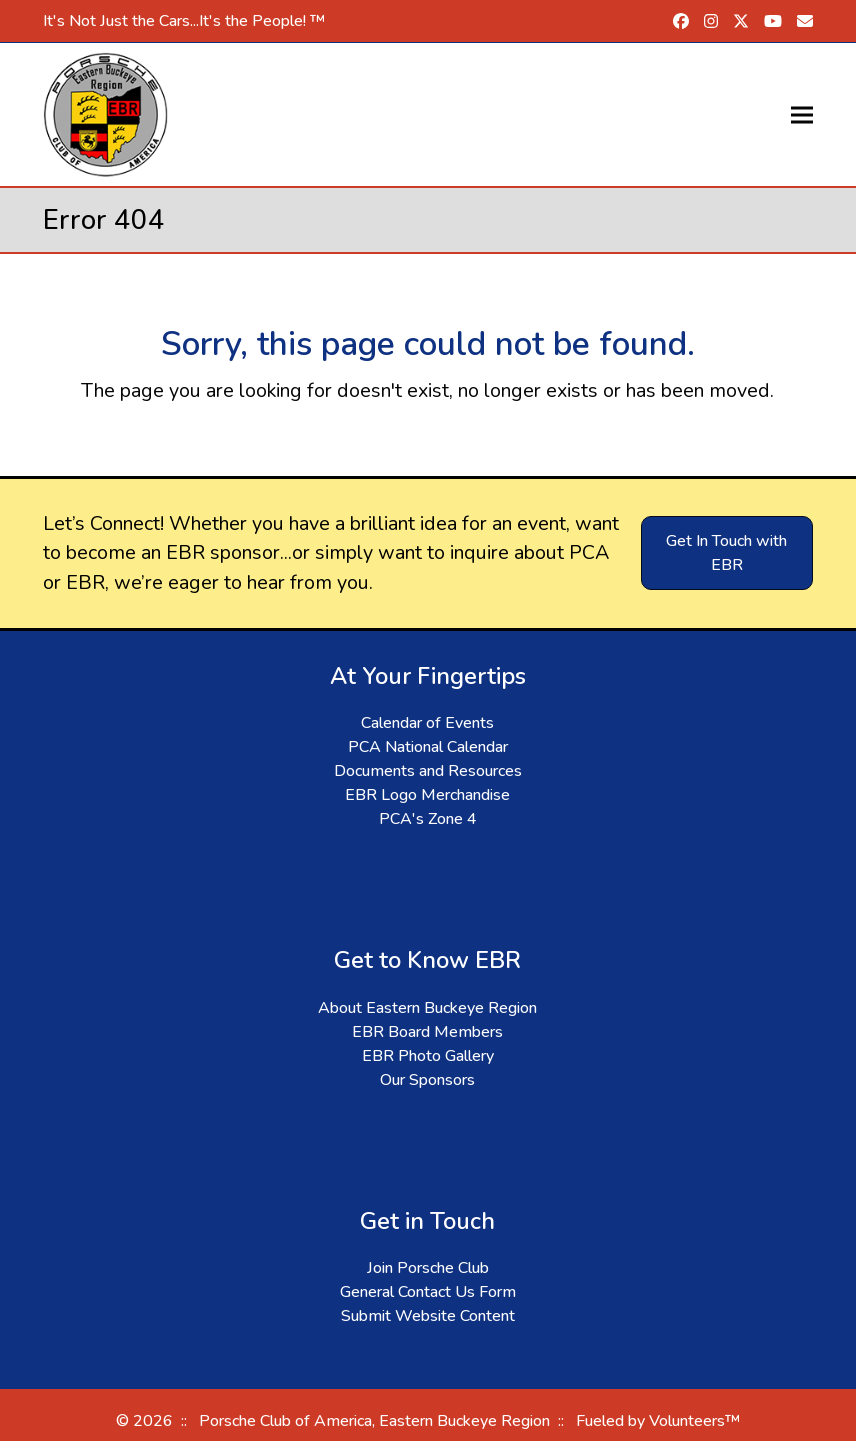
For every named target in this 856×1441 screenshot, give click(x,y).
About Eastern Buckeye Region (427, 1008)
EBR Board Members (427, 1032)
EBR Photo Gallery (428, 1056)
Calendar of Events (427, 723)
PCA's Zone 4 (428, 819)
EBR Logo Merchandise (427, 795)
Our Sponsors (427, 1080)
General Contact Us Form (428, 1292)
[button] (802, 114)
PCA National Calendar (428, 747)
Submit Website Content (428, 1316)
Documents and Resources (428, 771)
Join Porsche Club (428, 1268)
